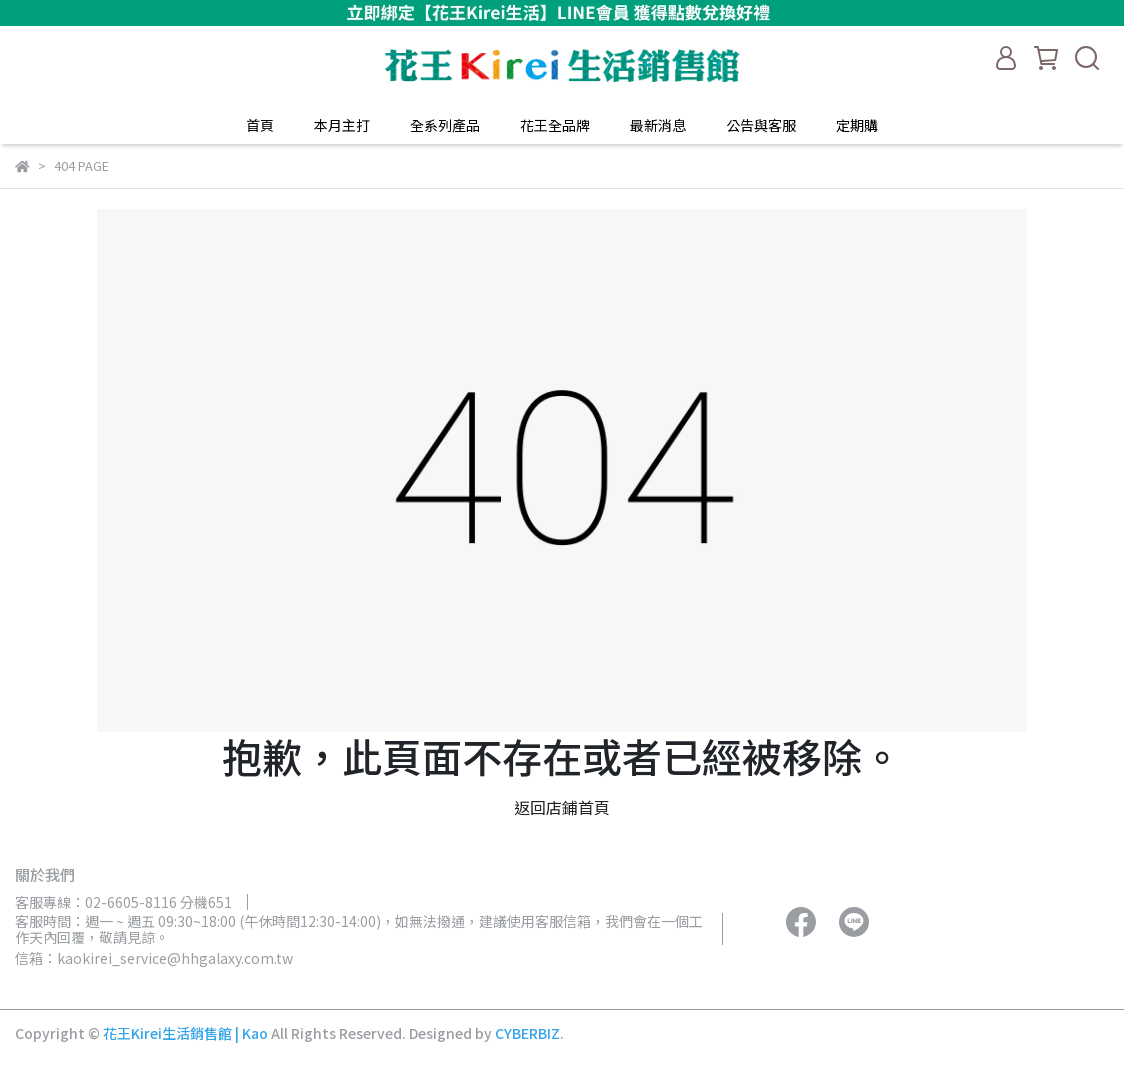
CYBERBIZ (527, 1033)
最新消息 (658, 125)
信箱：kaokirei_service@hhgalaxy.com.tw (154, 958)
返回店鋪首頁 (562, 807)
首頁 (260, 125)
